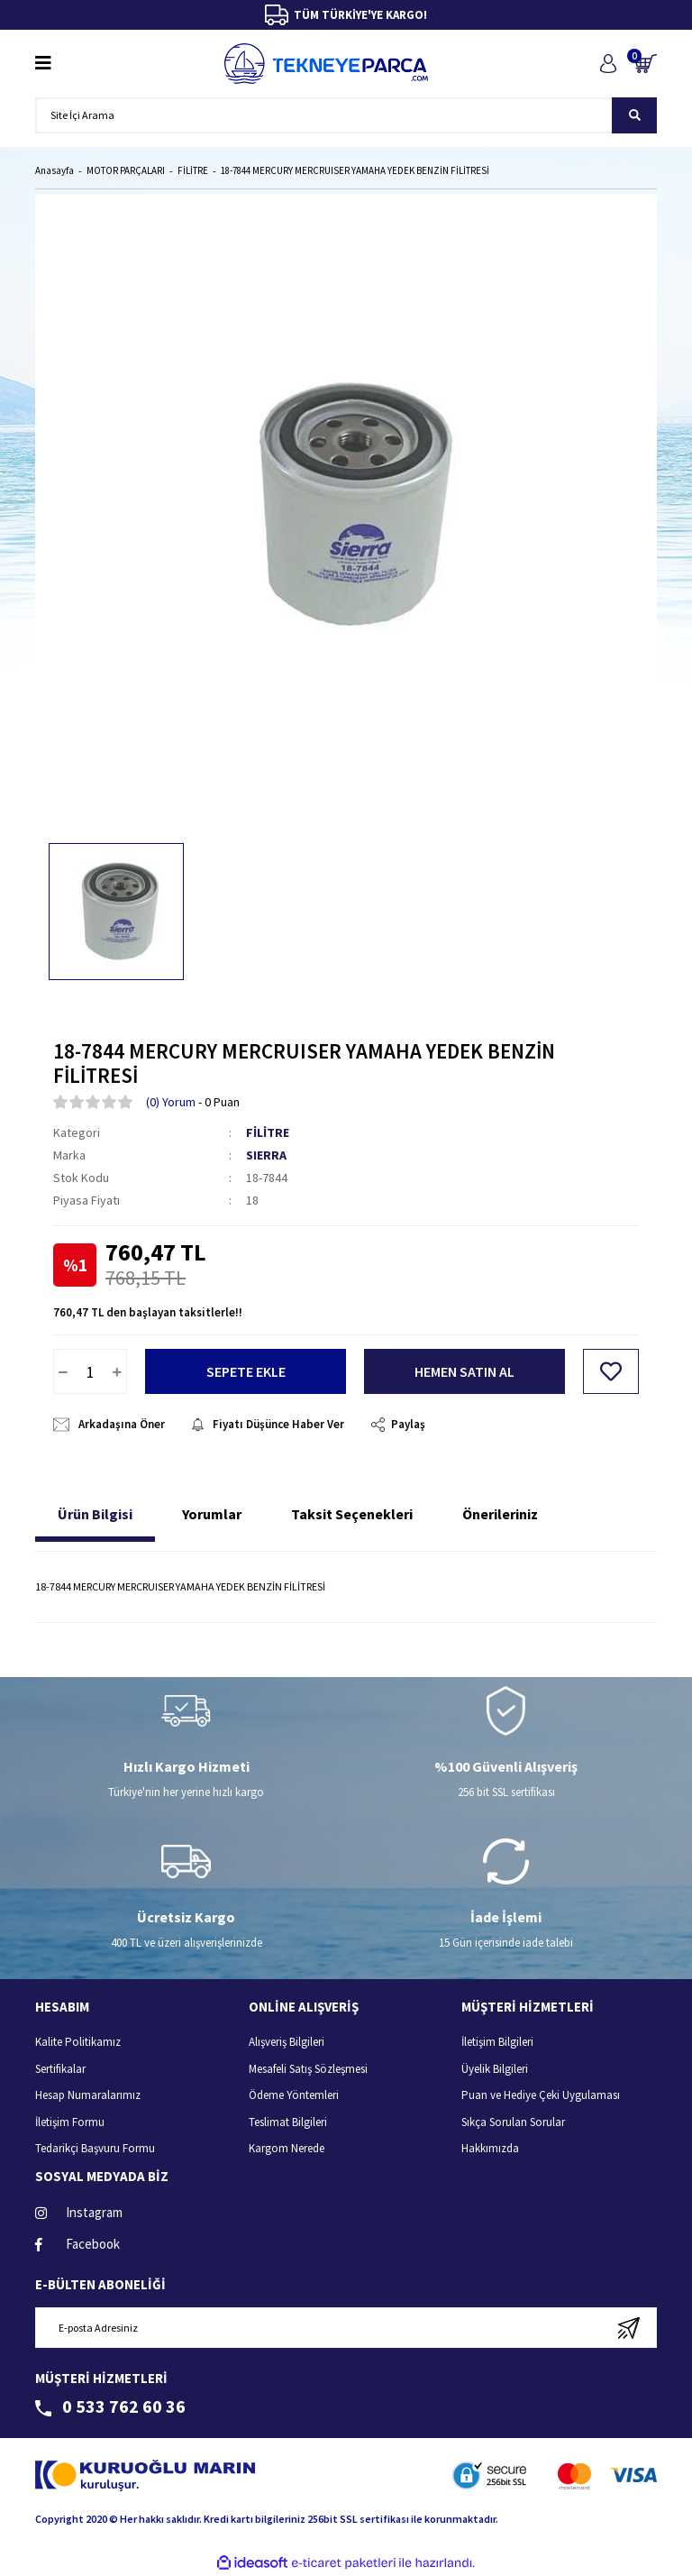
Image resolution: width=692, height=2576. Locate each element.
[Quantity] (90, 1371)
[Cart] (645, 63)
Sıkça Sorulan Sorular (513, 2122)
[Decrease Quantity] (63, 1371)
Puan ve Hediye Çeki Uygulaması (540, 2095)
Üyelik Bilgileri (494, 2068)
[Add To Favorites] (611, 1371)
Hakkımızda (490, 2148)
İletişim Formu (70, 2122)
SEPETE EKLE (246, 1371)
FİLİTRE (267, 1132)
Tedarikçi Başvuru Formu (95, 2148)
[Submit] (628, 2327)
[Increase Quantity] (117, 1371)
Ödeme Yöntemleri (294, 2095)
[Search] (346, 115)
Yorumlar (211, 1514)
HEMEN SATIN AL (464, 1371)
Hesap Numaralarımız (88, 2095)
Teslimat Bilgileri (288, 2122)
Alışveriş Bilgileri (286, 2041)
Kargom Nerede (286, 2148)
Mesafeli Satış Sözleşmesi (308, 2068)
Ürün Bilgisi (95, 1514)
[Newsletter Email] (346, 2327)
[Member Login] (607, 63)
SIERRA (266, 1155)
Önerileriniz (500, 1514)
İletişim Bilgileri (497, 2041)
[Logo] (326, 63)
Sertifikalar (60, 2068)
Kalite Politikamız (78, 2041)
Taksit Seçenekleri (352, 1514)
